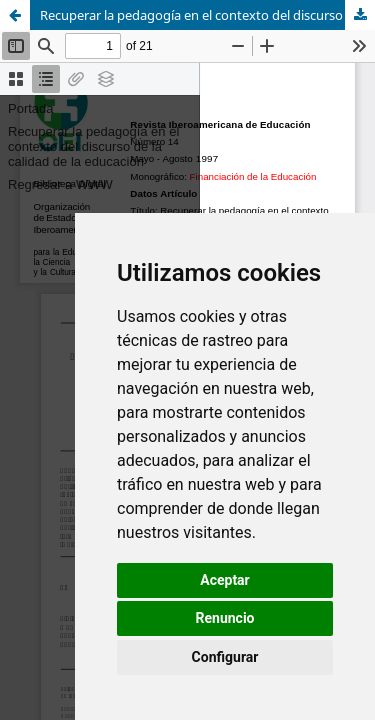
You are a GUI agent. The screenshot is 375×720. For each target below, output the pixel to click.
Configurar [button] (225, 657)
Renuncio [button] (225, 618)
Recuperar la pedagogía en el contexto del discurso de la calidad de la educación (207, 15)
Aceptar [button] (225, 580)
